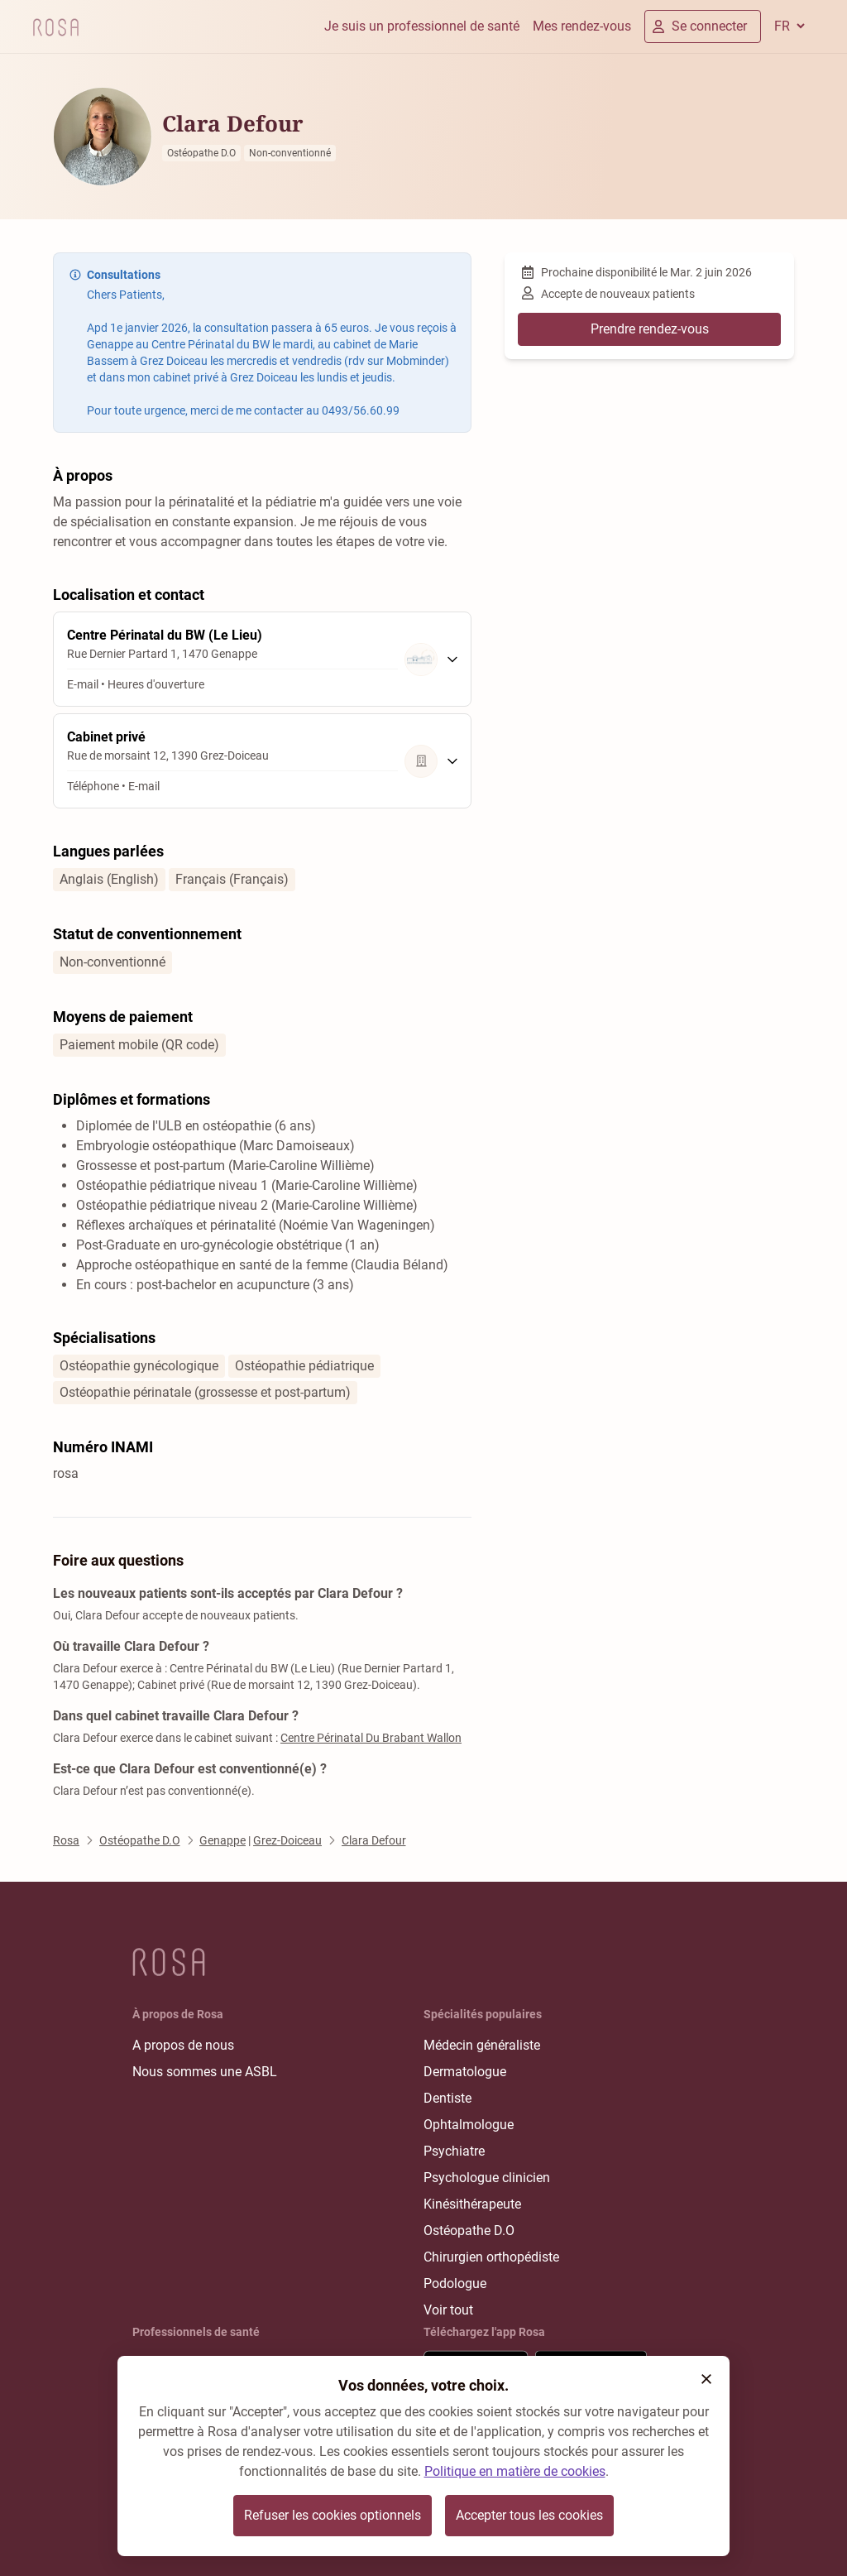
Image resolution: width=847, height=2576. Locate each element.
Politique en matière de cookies (514, 2471)
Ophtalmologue (469, 2124)
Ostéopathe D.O (469, 2230)
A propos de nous (183, 2045)
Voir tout (448, 2310)
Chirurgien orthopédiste (491, 2257)
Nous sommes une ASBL (204, 2072)
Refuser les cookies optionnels (332, 2515)
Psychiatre (454, 2151)
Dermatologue (465, 2072)
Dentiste (447, 2098)
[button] (706, 2379)
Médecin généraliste (482, 2045)
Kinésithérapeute (472, 2204)
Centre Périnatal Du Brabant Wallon (371, 1737)
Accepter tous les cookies (529, 2515)
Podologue (455, 2283)
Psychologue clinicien (487, 2177)
